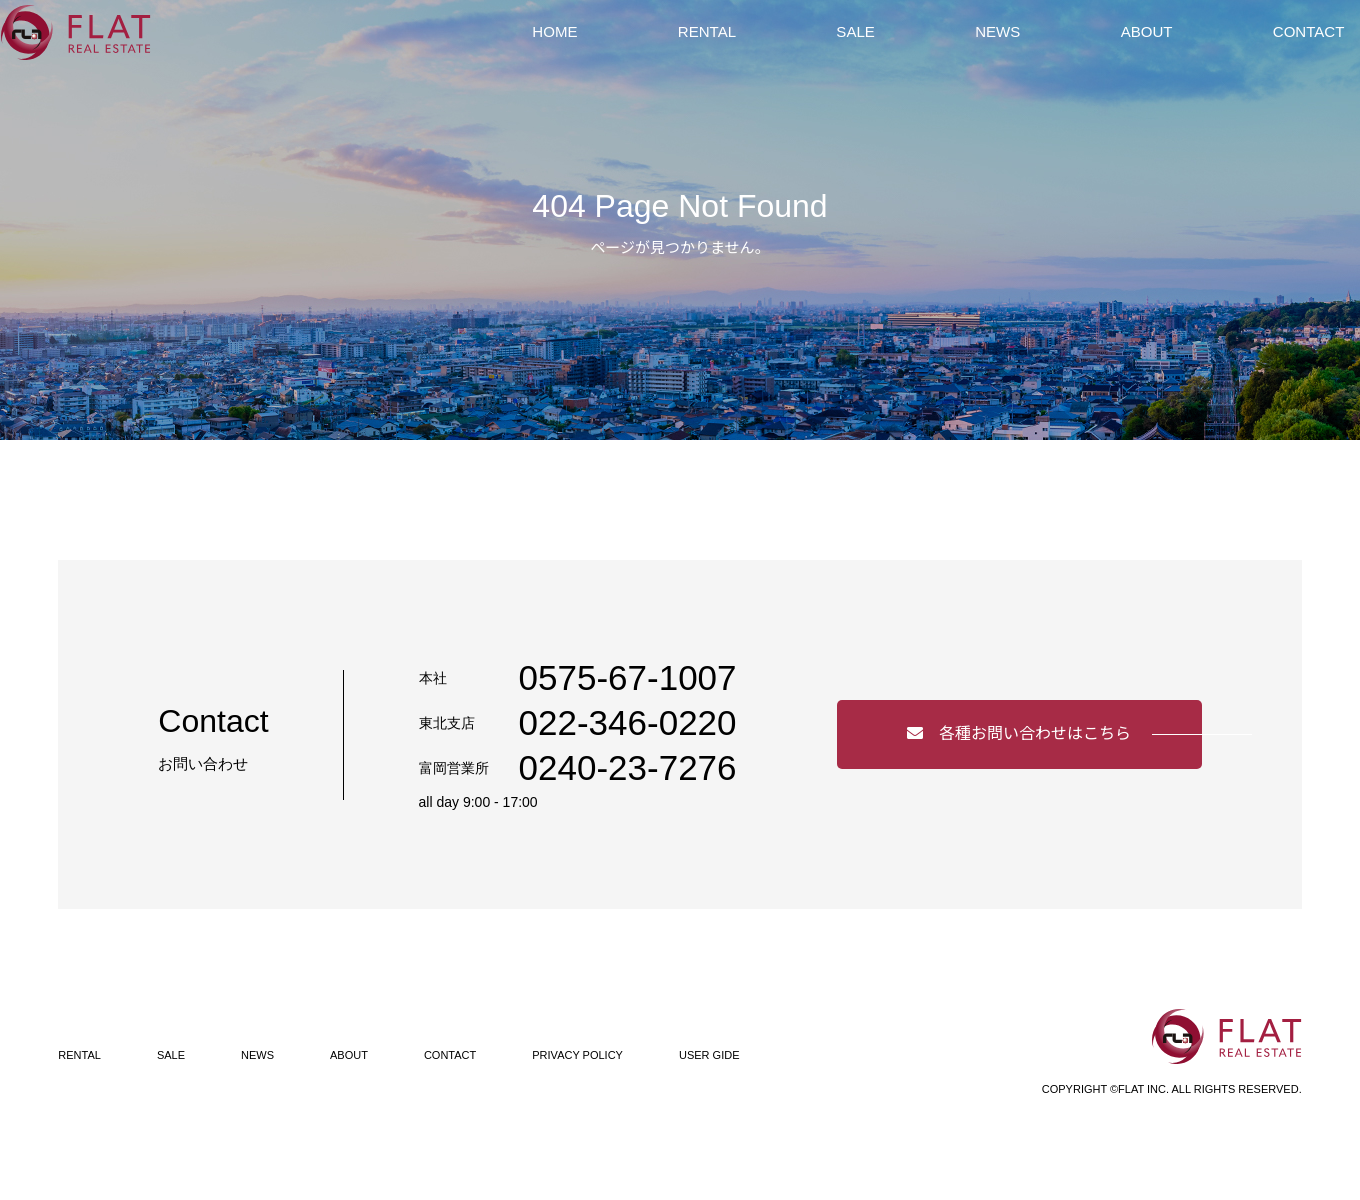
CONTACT (1261, 54)
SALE (880, 54)
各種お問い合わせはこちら (1019, 733)
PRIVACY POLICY (577, 1055)
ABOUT (1122, 54)
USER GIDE (709, 1055)
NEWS (998, 54)
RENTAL (756, 54)
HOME (628, 54)
